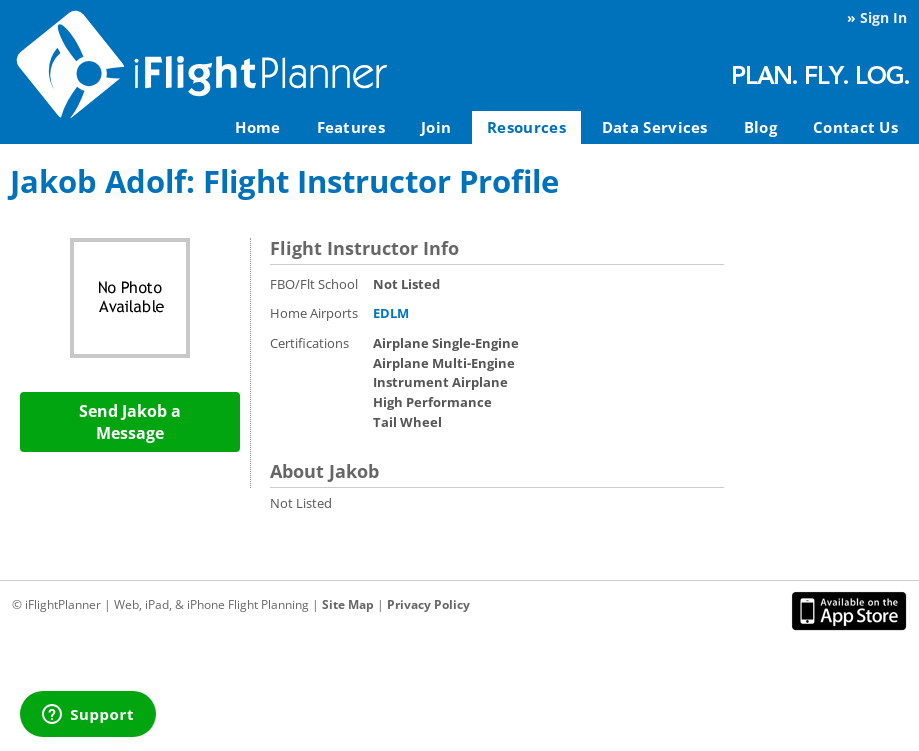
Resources (526, 127)
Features (351, 127)
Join (436, 127)
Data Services (655, 127)
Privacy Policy (428, 604)
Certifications (309, 343)
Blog (760, 127)
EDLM (391, 313)
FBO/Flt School (314, 284)
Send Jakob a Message (130, 422)
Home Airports (314, 313)
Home (257, 127)
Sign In (883, 17)
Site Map (348, 604)
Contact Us (855, 127)
